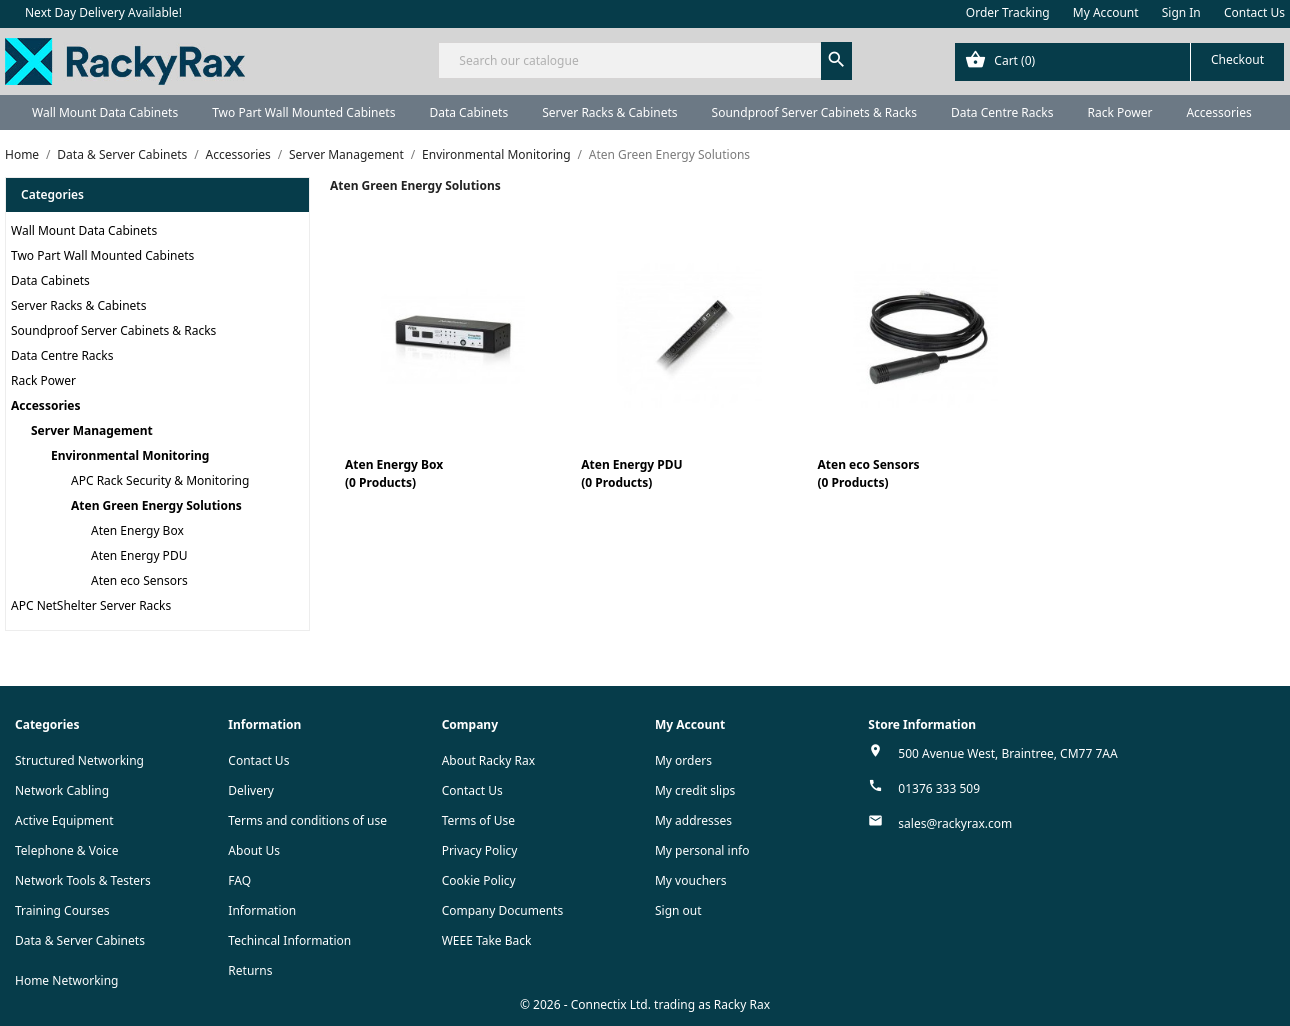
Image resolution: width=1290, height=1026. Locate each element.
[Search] (644, 60)
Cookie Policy (479, 880)
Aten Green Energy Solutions (156, 505)
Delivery (251, 790)
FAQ (239, 880)
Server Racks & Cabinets (609, 112)
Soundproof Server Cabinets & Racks (814, 112)
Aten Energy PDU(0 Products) (631, 473)
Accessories (1218, 112)
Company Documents (503, 910)
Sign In (1181, 12)
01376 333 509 (939, 788)
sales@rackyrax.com (955, 823)
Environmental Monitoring (130, 455)
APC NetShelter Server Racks (91, 605)
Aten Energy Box (137, 530)
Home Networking (66, 980)
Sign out (678, 910)
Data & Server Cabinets (80, 940)
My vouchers (691, 880)
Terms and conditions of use (307, 820)
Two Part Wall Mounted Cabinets (303, 112)
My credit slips (695, 790)
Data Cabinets (468, 112)
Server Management (92, 430)
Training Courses (62, 910)
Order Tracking (1008, 12)
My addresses (693, 820)
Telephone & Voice (67, 850)
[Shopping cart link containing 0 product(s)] (1119, 62)
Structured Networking (79, 760)
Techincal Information (289, 940)
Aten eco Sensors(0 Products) (869, 473)
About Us (254, 850)
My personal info (702, 850)
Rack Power (1119, 112)
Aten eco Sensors (139, 580)
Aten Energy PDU (139, 555)
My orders (683, 760)
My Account (1106, 12)
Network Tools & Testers (83, 880)
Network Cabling (62, 790)
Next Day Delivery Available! (103, 12)
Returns (250, 970)
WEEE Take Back (487, 940)
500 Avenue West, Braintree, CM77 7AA (1007, 753)
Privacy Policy (480, 850)
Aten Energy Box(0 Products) (394, 473)
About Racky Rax (488, 760)
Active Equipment (64, 820)
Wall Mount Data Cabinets (105, 112)
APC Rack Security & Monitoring (160, 480)
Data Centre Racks (1002, 112)
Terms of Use (478, 820)
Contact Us (1254, 12)
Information (262, 910)
